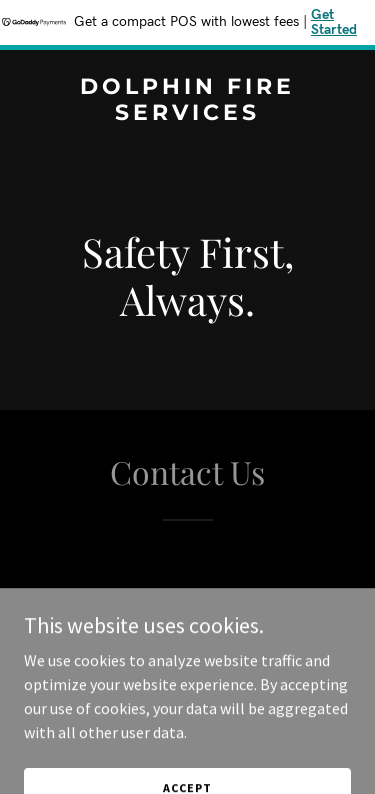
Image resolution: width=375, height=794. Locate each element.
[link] (187, 114)
